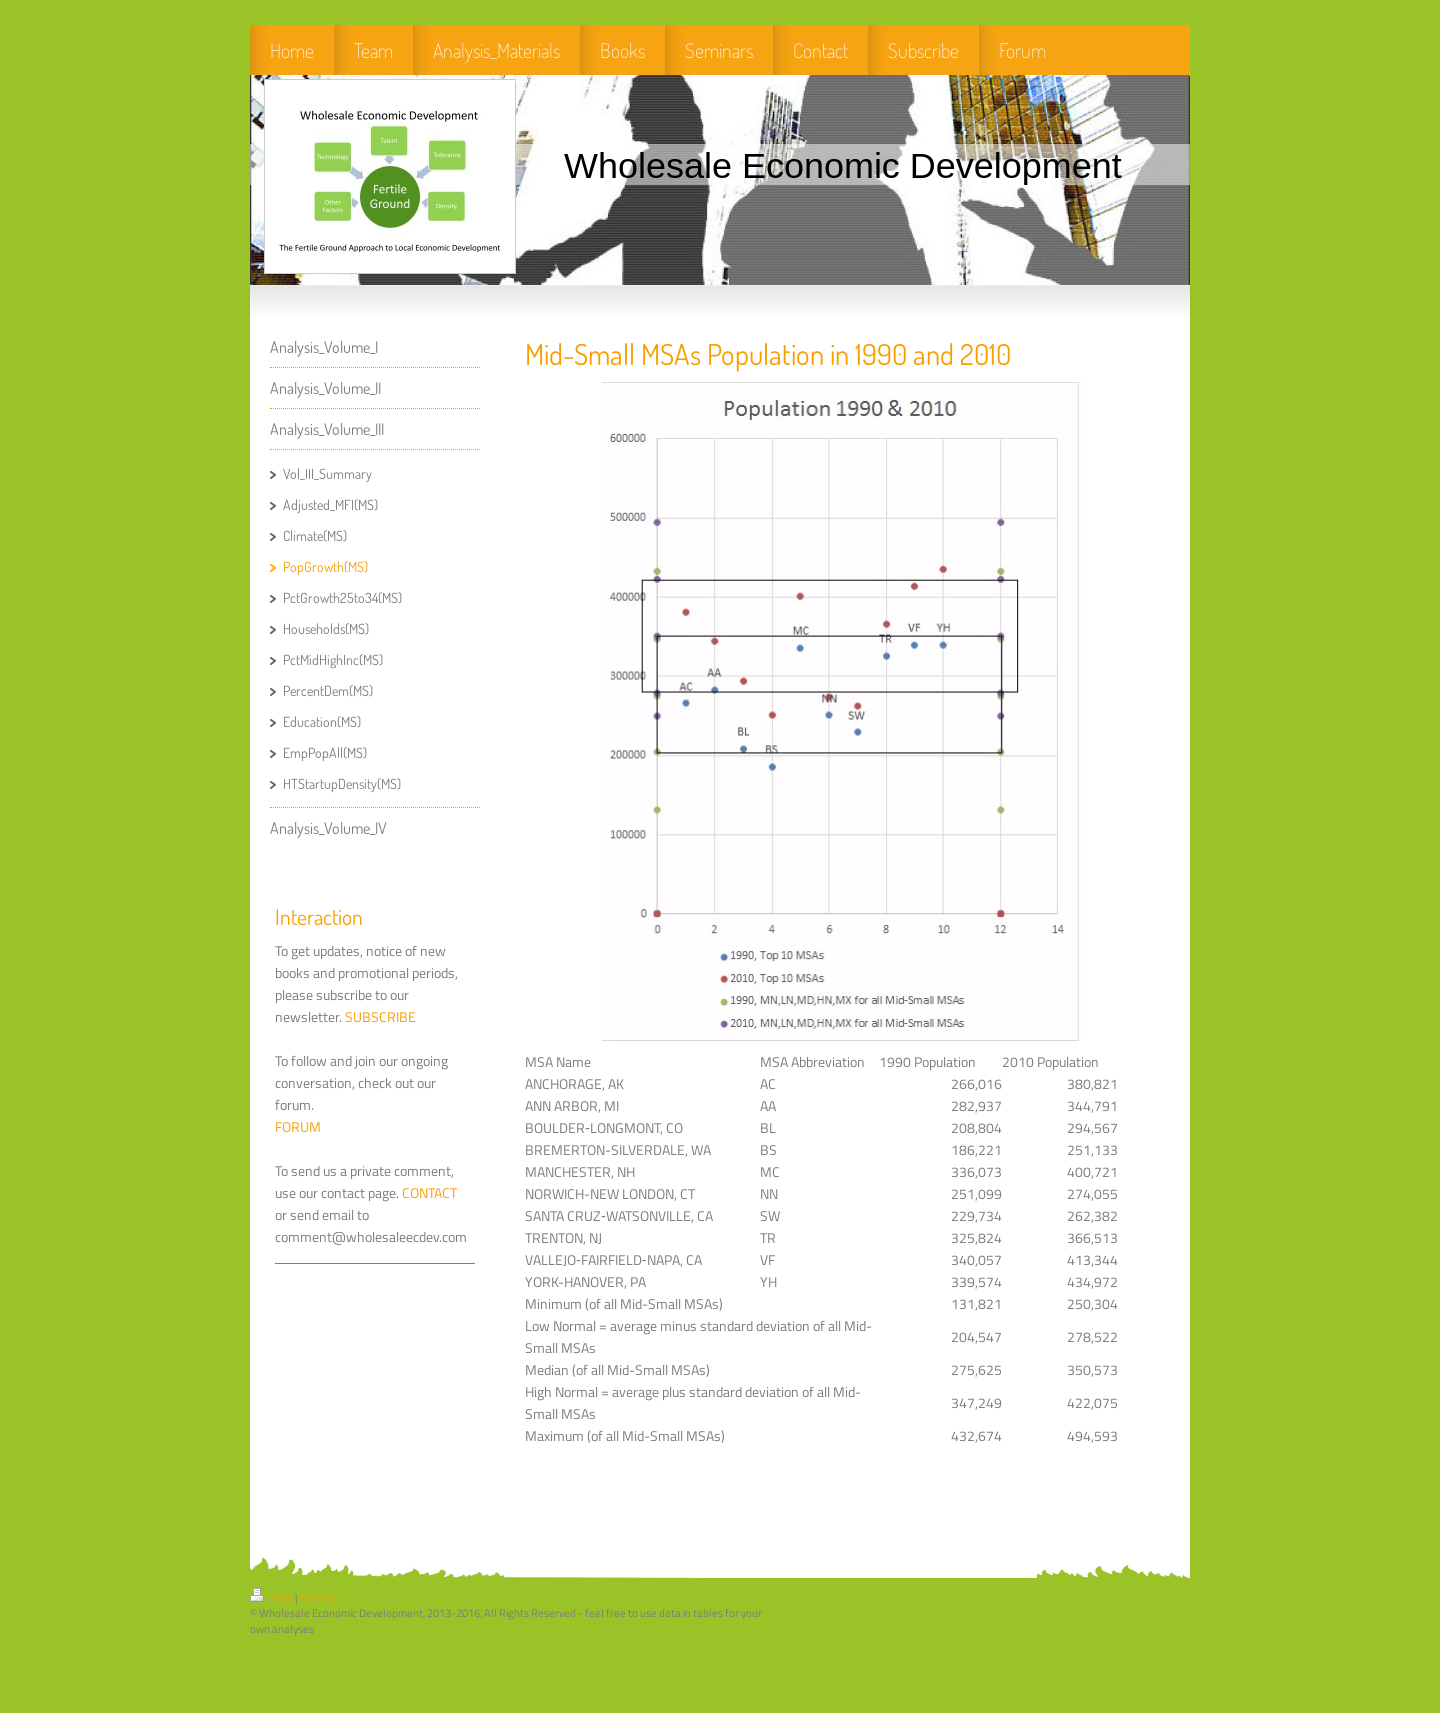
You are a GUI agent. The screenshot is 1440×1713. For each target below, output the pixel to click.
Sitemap (319, 1598)
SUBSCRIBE (380, 1017)
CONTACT (429, 1193)
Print (272, 1598)
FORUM (298, 1127)
